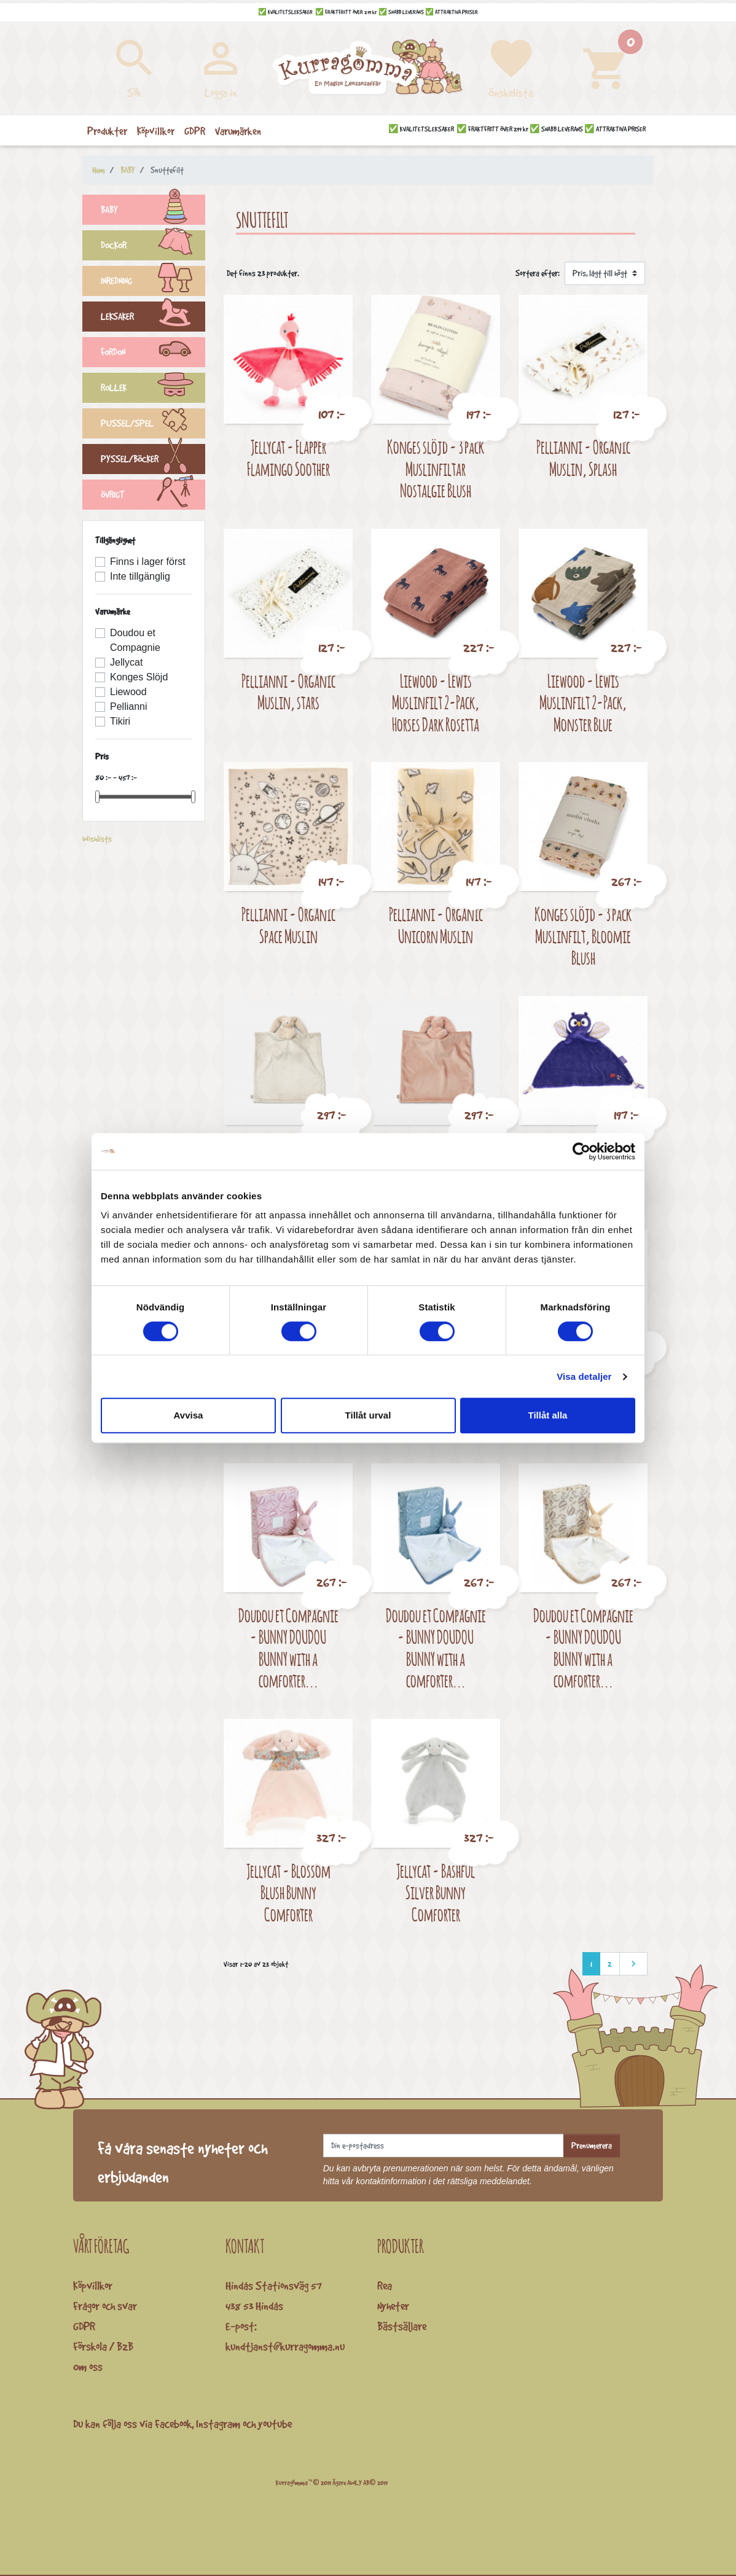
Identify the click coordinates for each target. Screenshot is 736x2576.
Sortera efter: (537, 273)
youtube (275, 2423)
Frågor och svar (105, 2306)
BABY (153, 211)
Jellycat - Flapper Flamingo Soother (288, 457)
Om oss (88, 2366)
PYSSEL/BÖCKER (153, 460)
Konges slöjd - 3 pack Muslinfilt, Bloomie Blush (583, 935)
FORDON (153, 354)
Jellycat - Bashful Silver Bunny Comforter (435, 1892)
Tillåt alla (548, 1415)
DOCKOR (153, 247)
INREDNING (153, 282)
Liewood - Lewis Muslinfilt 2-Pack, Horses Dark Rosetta (435, 702)
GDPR (84, 2326)
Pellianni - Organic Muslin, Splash (583, 457)
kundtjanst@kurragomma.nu (285, 2346)
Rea (384, 2285)
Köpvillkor (92, 2285)
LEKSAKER (153, 318)
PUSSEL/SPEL (153, 425)
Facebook (173, 2423)
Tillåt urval (368, 1415)
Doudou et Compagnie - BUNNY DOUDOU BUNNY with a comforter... (288, 1648)
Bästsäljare (401, 2326)
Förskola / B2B (103, 2346)
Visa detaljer (584, 1376)
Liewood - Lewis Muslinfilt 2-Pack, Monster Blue (583, 702)
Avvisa (188, 1415)
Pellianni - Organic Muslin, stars (288, 691)
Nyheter (393, 2306)
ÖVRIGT (153, 496)
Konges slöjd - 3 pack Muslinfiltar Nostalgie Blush (435, 468)
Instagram (218, 2423)
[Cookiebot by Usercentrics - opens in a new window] (581, 1151)
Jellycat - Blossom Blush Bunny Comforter (288, 1892)
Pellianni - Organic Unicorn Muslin (436, 925)
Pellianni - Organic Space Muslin (288, 925)
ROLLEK (153, 389)
